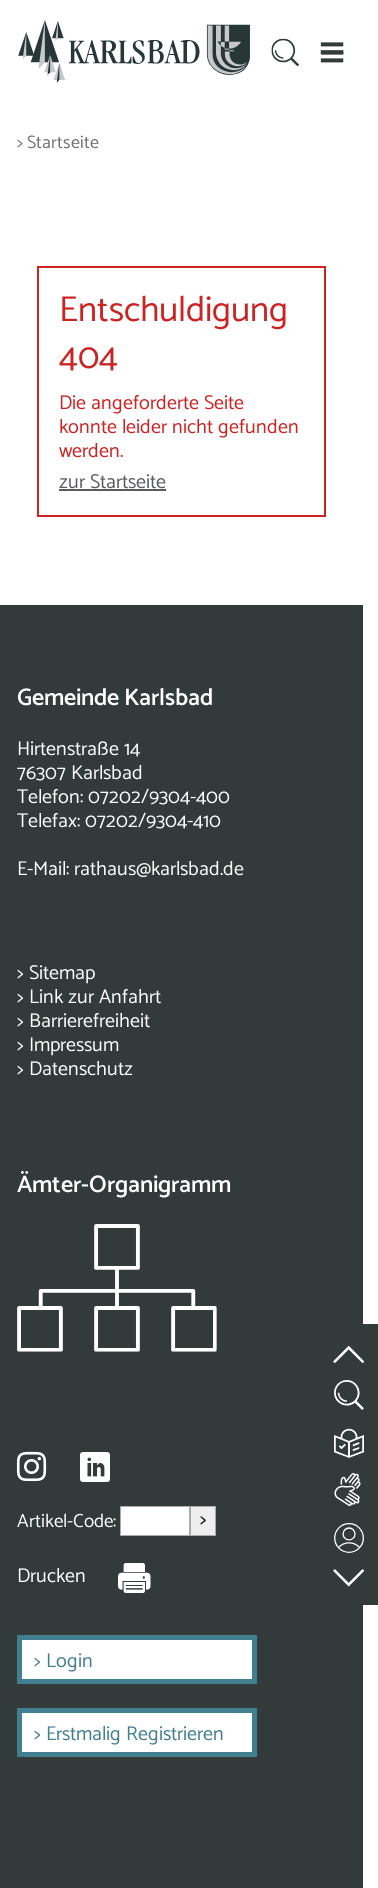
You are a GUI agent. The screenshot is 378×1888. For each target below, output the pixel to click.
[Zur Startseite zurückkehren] (134, 31)
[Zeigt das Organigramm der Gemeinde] (117, 1346)
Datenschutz (81, 1069)
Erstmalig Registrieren (135, 1734)
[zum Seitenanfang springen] (350, 1342)
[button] (331, 51)
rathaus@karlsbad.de (159, 869)
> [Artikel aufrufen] (203, 1520)
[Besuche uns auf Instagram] (31, 1466)
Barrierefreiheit (89, 1021)
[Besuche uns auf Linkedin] (95, 1467)
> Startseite (58, 143)
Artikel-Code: (68, 1521)
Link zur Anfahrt (95, 997)
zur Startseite (112, 482)
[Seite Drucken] (119, 1577)
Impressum (74, 1045)
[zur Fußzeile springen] (350, 1572)
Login (69, 1661)
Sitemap (62, 973)
